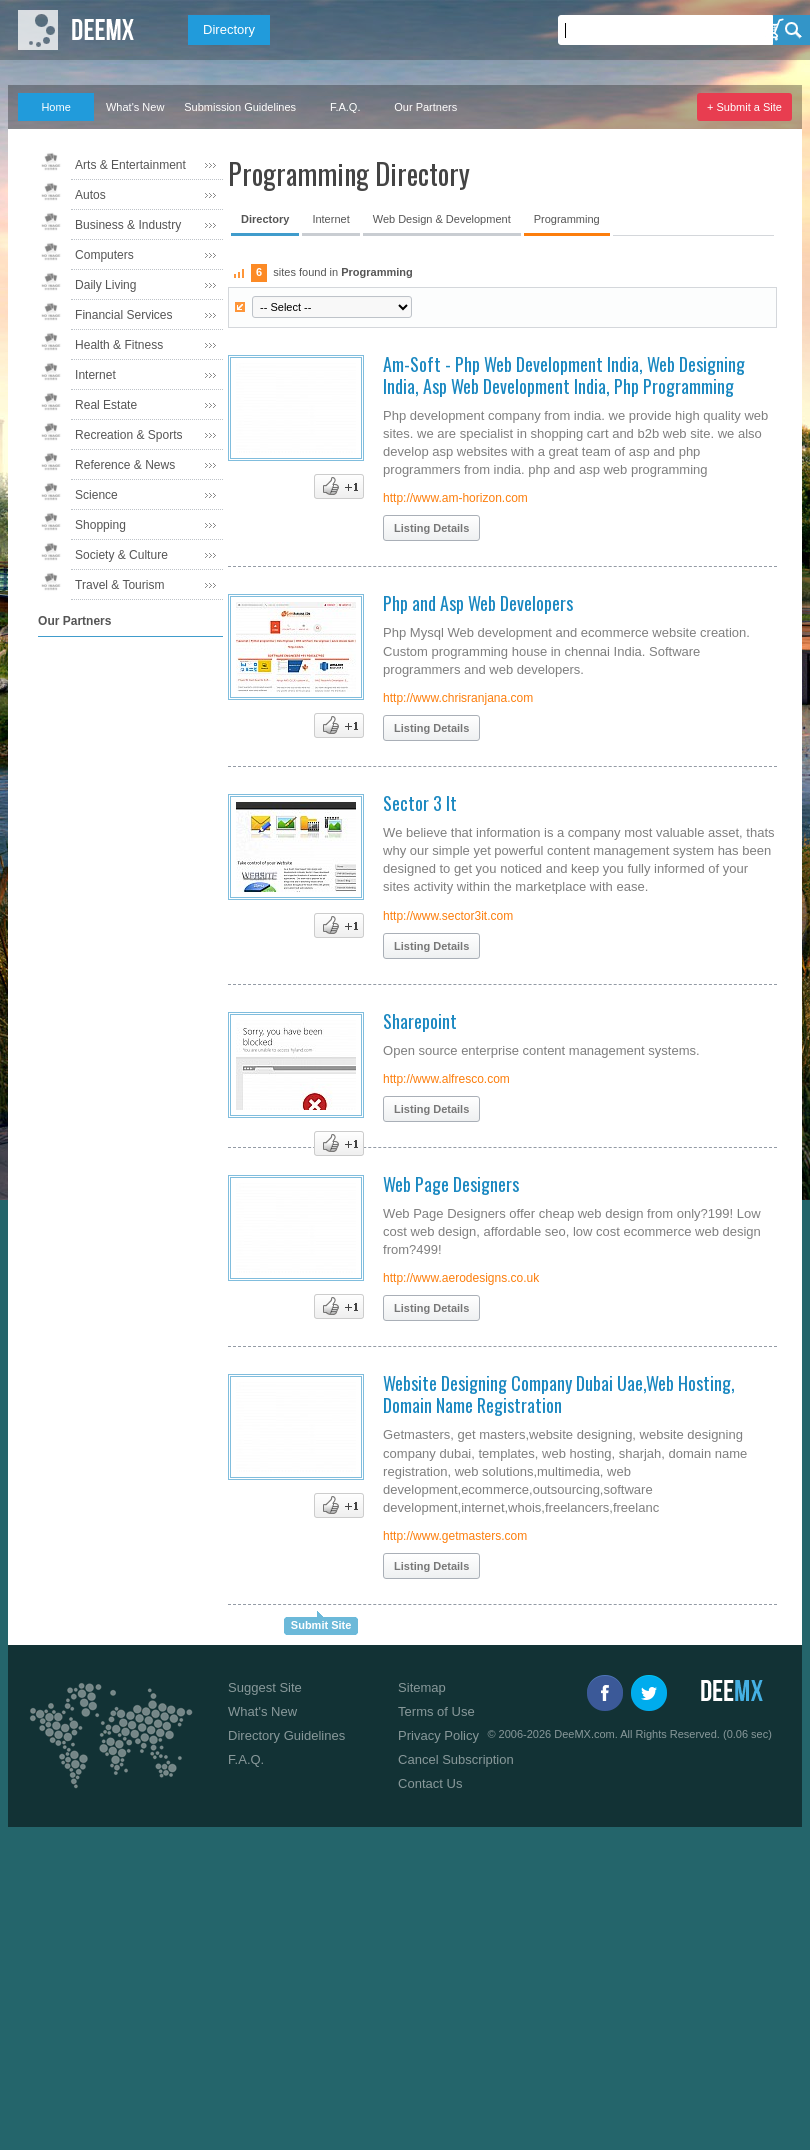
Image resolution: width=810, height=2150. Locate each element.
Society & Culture (121, 555)
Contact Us (430, 1783)
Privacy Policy (438, 1735)
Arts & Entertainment (130, 165)
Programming (567, 219)
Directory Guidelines (286, 1735)
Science (96, 495)
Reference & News (125, 465)
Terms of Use (436, 1711)
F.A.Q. (345, 107)
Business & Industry (128, 225)
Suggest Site (265, 1687)
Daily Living (105, 285)
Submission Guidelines (240, 107)
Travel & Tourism (119, 585)
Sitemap (422, 1687)
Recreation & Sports (128, 435)
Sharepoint (420, 1021)
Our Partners (425, 107)
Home (55, 107)
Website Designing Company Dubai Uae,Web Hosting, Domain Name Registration (559, 1394)
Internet (95, 375)
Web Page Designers (451, 1184)
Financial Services (123, 315)
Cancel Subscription (456, 1759)
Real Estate (106, 405)
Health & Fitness (119, 345)
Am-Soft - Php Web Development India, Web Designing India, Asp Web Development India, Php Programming (564, 375)
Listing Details (431, 528)
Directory (229, 29)
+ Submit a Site (744, 107)
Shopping (100, 525)
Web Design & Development (442, 219)
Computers (104, 255)
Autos (90, 195)
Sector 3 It (420, 803)
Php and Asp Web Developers (478, 603)
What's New (135, 107)
